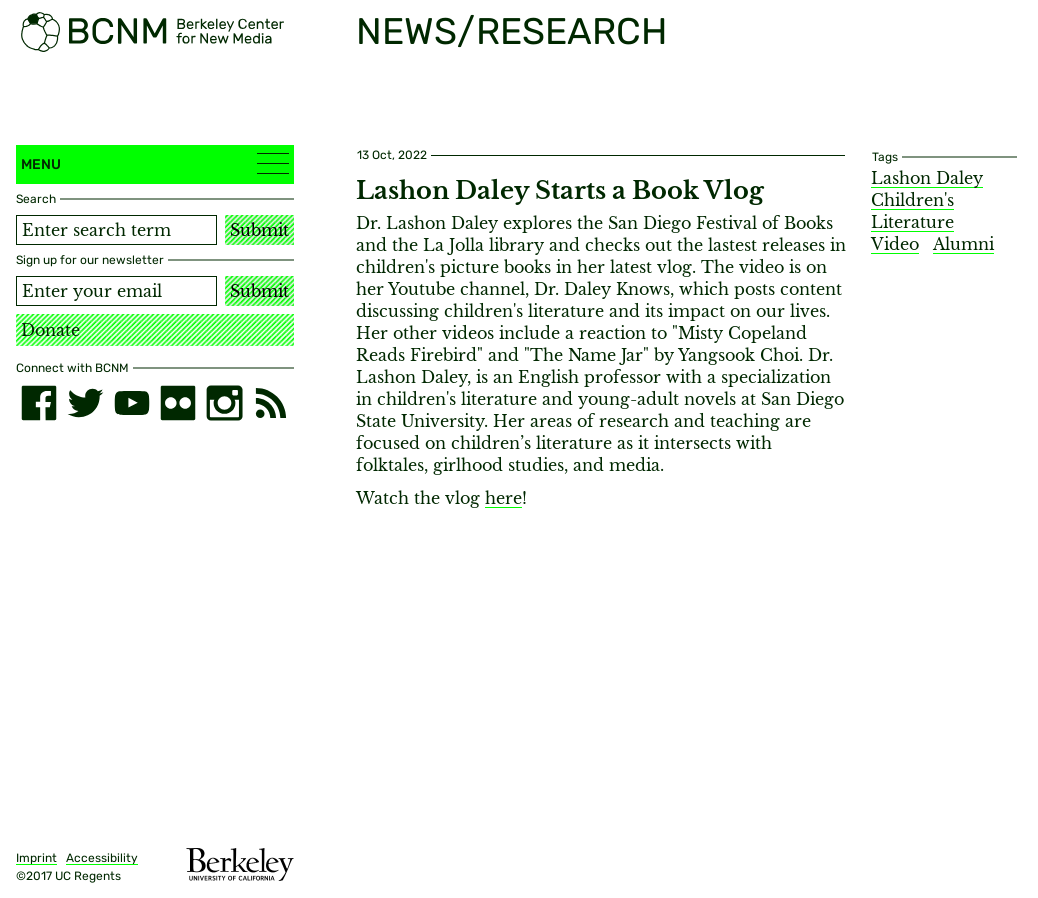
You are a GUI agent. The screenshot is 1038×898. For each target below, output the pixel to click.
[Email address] (116, 291)
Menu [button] (155, 163)
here (503, 498)
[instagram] (224, 403)
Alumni (963, 244)
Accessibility (102, 858)
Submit (259, 230)
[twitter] (85, 403)
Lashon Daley (927, 178)
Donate (50, 330)
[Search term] (116, 230)
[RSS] (271, 403)
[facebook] (39, 403)
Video (895, 244)
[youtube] (132, 403)
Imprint (36, 858)
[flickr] (178, 403)
